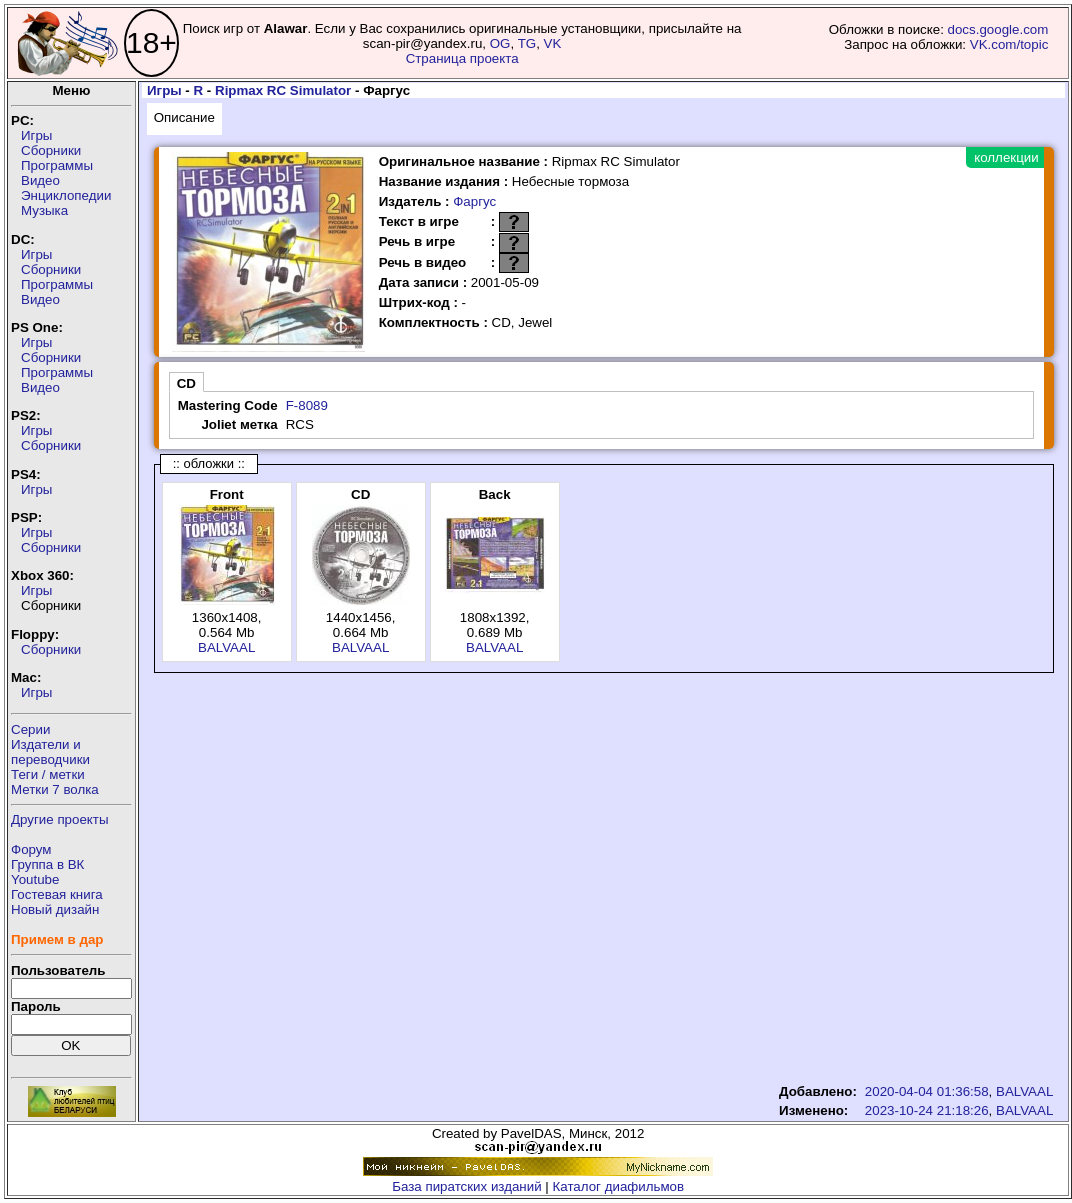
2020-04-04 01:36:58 (927, 1091)
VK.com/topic (1009, 44)
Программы (57, 165)
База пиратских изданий (466, 1186)
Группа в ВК (47, 864)
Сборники (51, 150)
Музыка (44, 210)
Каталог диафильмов (619, 1186)
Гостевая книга (57, 894)
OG (500, 43)
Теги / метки (48, 774)
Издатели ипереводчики (50, 752)
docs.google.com (998, 29)
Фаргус (474, 201)
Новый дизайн (55, 909)
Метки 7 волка (55, 789)
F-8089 (307, 405)
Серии (30, 729)
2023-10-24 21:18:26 (927, 1110)
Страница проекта (462, 58)
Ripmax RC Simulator (283, 90)
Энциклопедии (66, 195)
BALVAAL (226, 647)
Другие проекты (60, 819)
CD (186, 383)
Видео (40, 180)
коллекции (1006, 157)
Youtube (35, 879)
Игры (36, 135)
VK (553, 43)
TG (527, 43)
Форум (31, 849)
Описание (184, 117)
